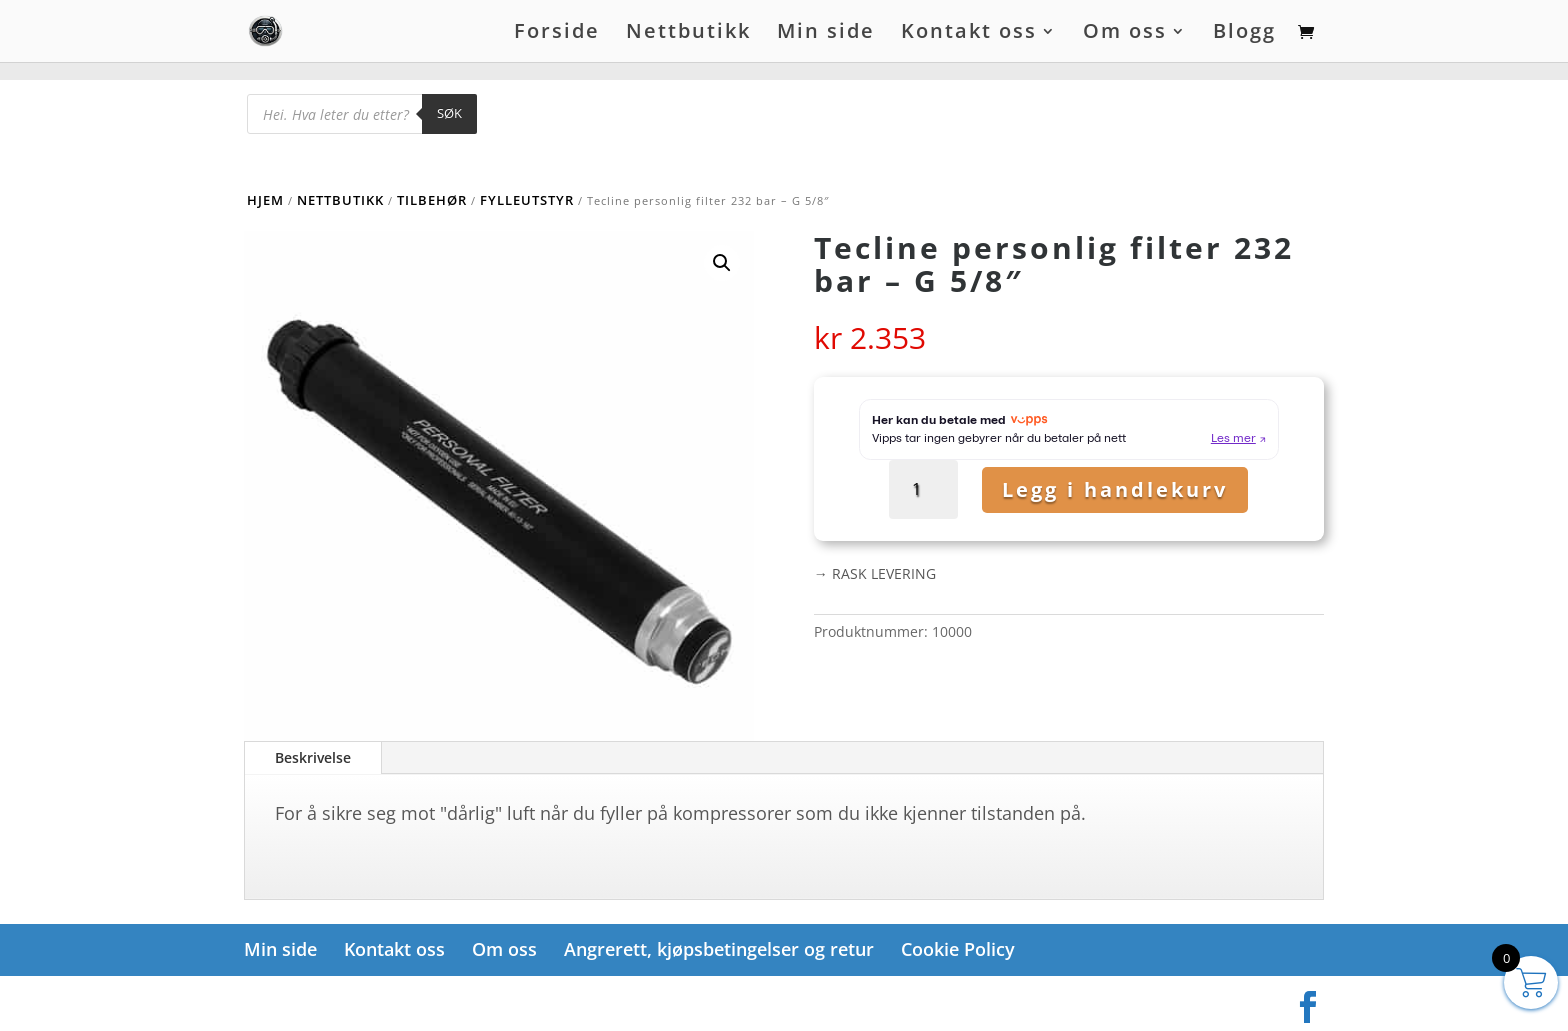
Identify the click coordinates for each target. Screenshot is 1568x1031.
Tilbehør (432, 200)
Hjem (265, 200)
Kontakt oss (969, 34)
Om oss (1125, 34)
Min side (826, 34)
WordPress (482, 1001)
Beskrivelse (313, 757)
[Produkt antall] (923, 489)
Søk (449, 113)
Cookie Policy (958, 949)
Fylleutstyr (527, 200)
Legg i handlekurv (1115, 489)
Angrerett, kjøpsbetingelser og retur (719, 949)
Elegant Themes (343, 1001)
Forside (557, 34)
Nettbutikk (688, 34)
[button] (722, 263)
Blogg (1244, 34)
